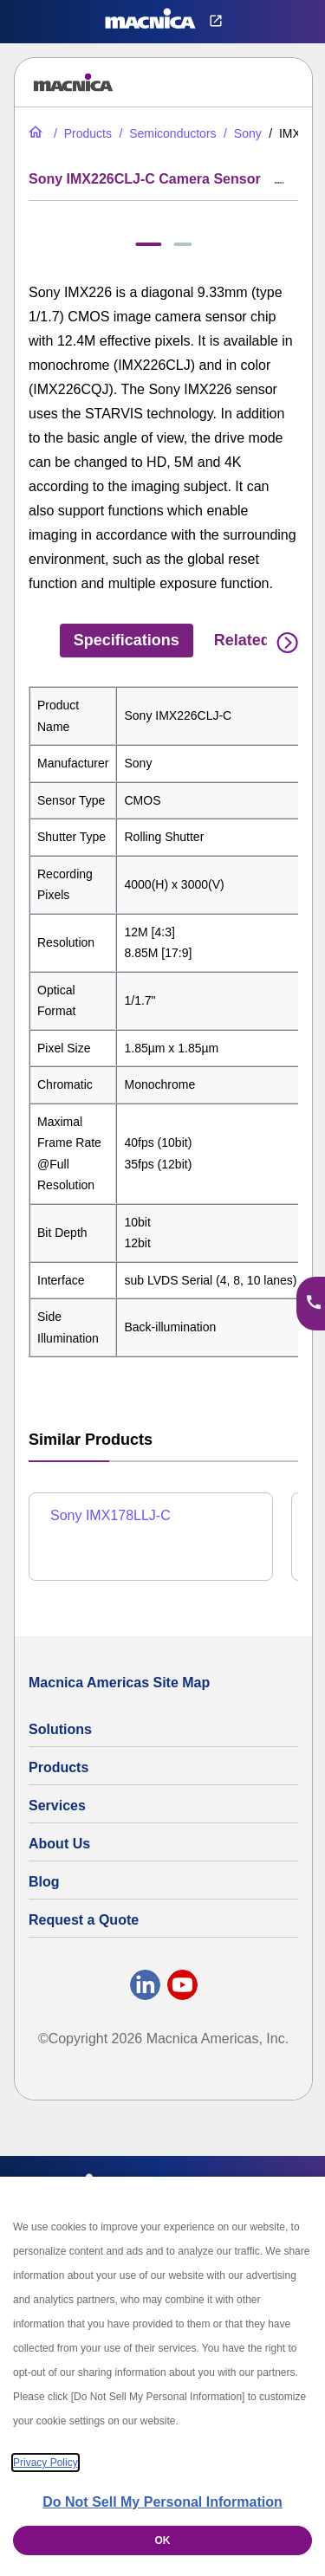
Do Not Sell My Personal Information (162, 2502)
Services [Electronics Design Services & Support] (57, 1805)
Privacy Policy (45, 2462)
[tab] (148, 244)
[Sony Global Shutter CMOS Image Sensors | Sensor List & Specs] (241, 133)
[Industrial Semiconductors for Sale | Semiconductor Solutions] (165, 133)
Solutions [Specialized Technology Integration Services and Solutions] (60, 1729)
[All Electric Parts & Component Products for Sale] (81, 133)
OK (163, 2540)
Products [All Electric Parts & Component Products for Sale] (58, 1767)
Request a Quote (84, 1920)
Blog (44, 1881)
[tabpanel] (163, 1021)
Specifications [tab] (126, 640)
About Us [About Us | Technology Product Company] (59, 1843)
